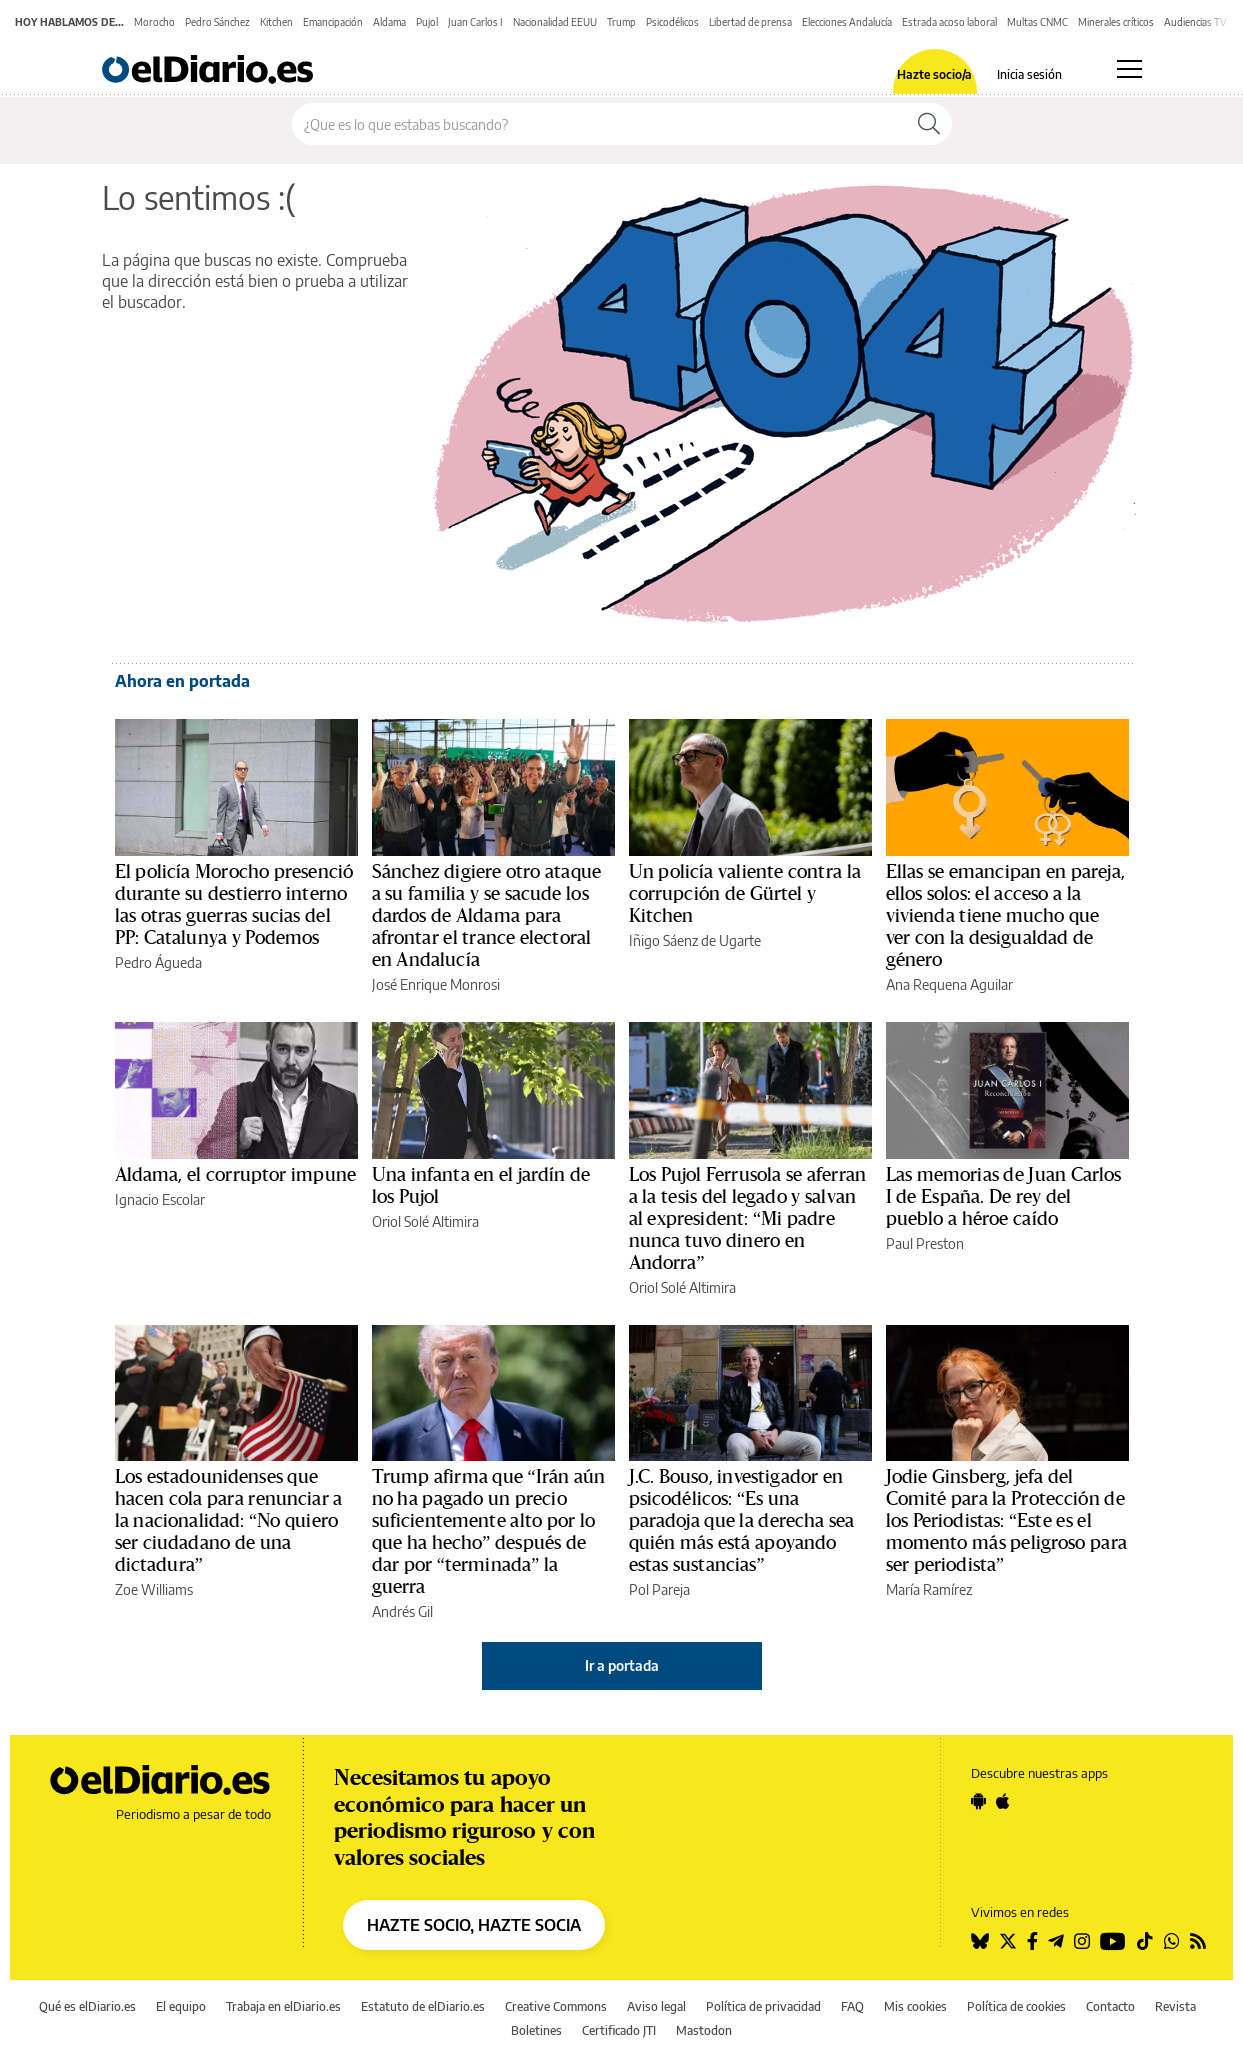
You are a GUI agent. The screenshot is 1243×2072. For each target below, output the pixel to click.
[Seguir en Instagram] (1082, 1941)
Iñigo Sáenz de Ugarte (695, 940)
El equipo (181, 2006)
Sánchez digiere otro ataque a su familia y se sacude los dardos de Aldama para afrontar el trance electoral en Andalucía (487, 916)
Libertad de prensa (750, 22)
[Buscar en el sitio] (599, 124)
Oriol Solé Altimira (425, 1221)
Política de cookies (1016, 2006)
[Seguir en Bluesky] (980, 1941)
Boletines (536, 2030)
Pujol (427, 22)
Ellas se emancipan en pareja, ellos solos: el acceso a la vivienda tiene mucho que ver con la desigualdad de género (1005, 916)
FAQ (852, 2006)
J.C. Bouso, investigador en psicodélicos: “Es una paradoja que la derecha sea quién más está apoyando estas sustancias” (742, 1521)
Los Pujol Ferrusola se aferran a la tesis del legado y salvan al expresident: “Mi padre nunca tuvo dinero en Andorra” (748, 1219)
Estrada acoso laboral (949, 22)
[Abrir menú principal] (1129, 69)
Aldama (389, 22)
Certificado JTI (619, 2030)
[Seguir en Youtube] (1113, 1941)
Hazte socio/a (934, 75)
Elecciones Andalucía (847, 22)
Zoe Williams (154, 1589)
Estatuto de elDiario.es (423, 2006)
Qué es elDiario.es (87, 2006)
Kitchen (276, 22)
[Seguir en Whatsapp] (1172, 1941)
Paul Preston (925, 1243)
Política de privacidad (763, 2006)
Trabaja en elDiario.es (283, 2006)
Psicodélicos (672, 22)
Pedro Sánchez (217, 22)
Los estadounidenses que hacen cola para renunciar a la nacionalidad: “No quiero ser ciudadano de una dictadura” (229, 1521)
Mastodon (704, 2030)
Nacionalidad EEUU (555, 22)
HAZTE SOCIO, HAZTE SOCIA (474, 1925)
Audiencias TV (1195, 22)
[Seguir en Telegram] (1056, 1941)
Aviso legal (656, 2006)
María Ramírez (929, 1589)
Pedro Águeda (158, 962)
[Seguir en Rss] (1198, 1941)
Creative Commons (556, 2006)
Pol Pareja (659, 1589)
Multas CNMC (1037, 22)
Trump (621, 22)
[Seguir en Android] (978, 1801)
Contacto (1110, 2006)
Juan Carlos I (475, 22)
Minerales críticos (1116, 22)
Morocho (154, 22)
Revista (1175, 2006)
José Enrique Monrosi (436, 984)
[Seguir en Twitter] (1008, 1941)
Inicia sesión (1029, 75)
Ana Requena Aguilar (949, 984)
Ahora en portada (182, 681)
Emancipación (333, 22)
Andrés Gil (402, 1611)
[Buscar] (929, 124)
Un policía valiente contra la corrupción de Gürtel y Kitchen (745, 894)
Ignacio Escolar (160, 1199)
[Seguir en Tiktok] (1145, 1941)
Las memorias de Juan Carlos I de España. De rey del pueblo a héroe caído (1004, 1197)
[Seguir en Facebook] (1032, 1941)
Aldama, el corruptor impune (236, 1175)
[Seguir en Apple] (1003, 1801)
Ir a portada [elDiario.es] (622, 1665)
